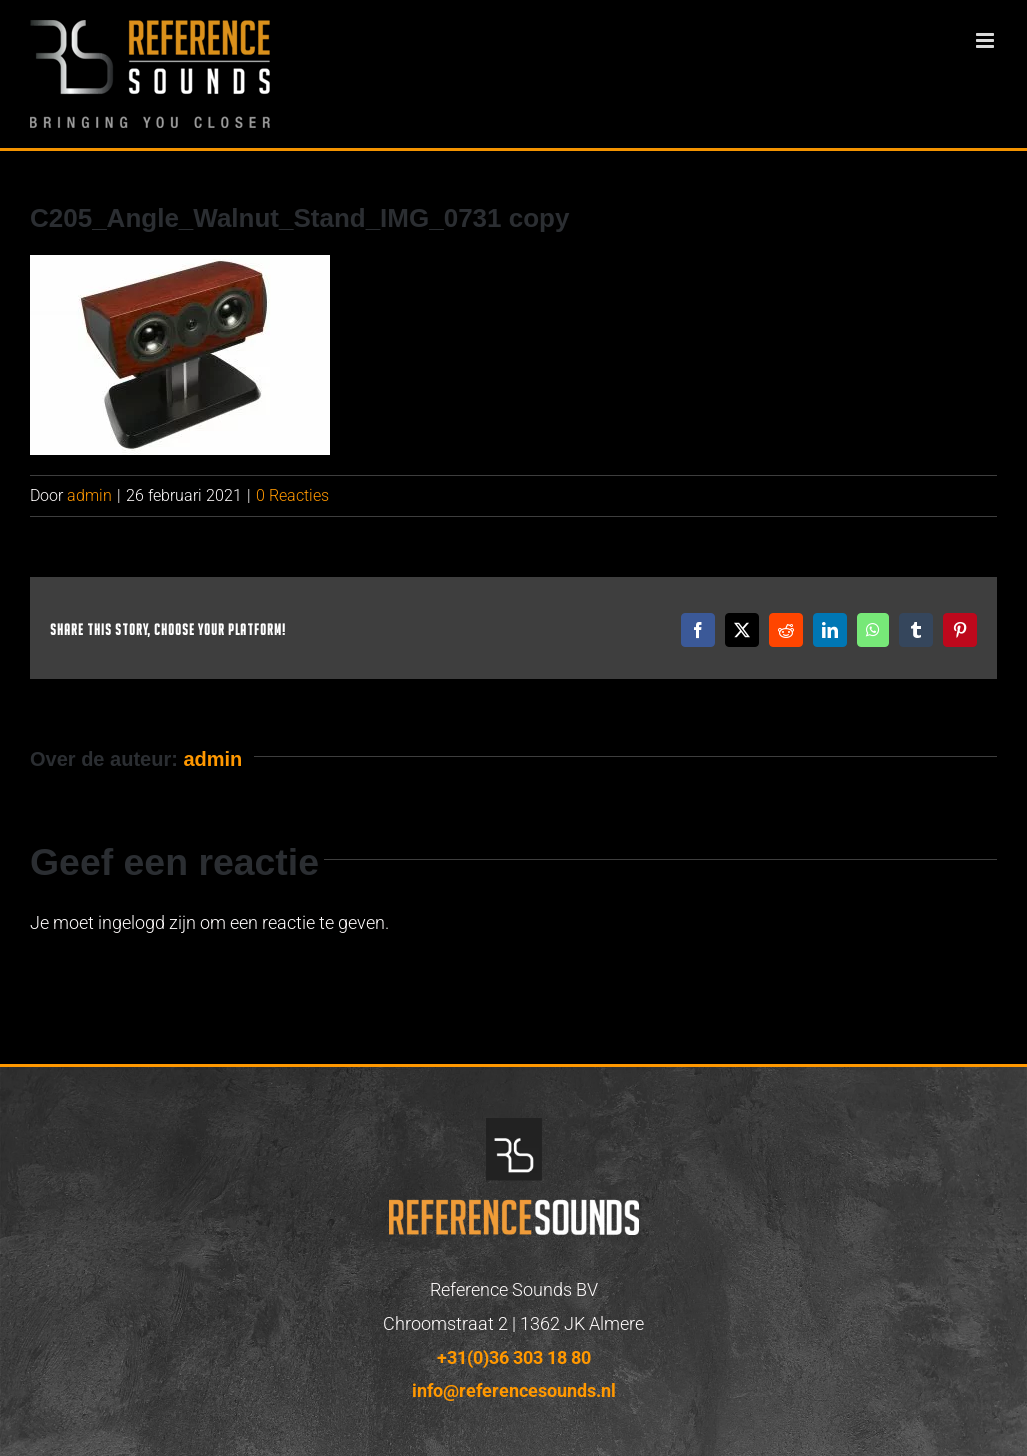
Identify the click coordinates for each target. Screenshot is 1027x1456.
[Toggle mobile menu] (986, 40)
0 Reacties (292, 495)
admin (89, 495)
